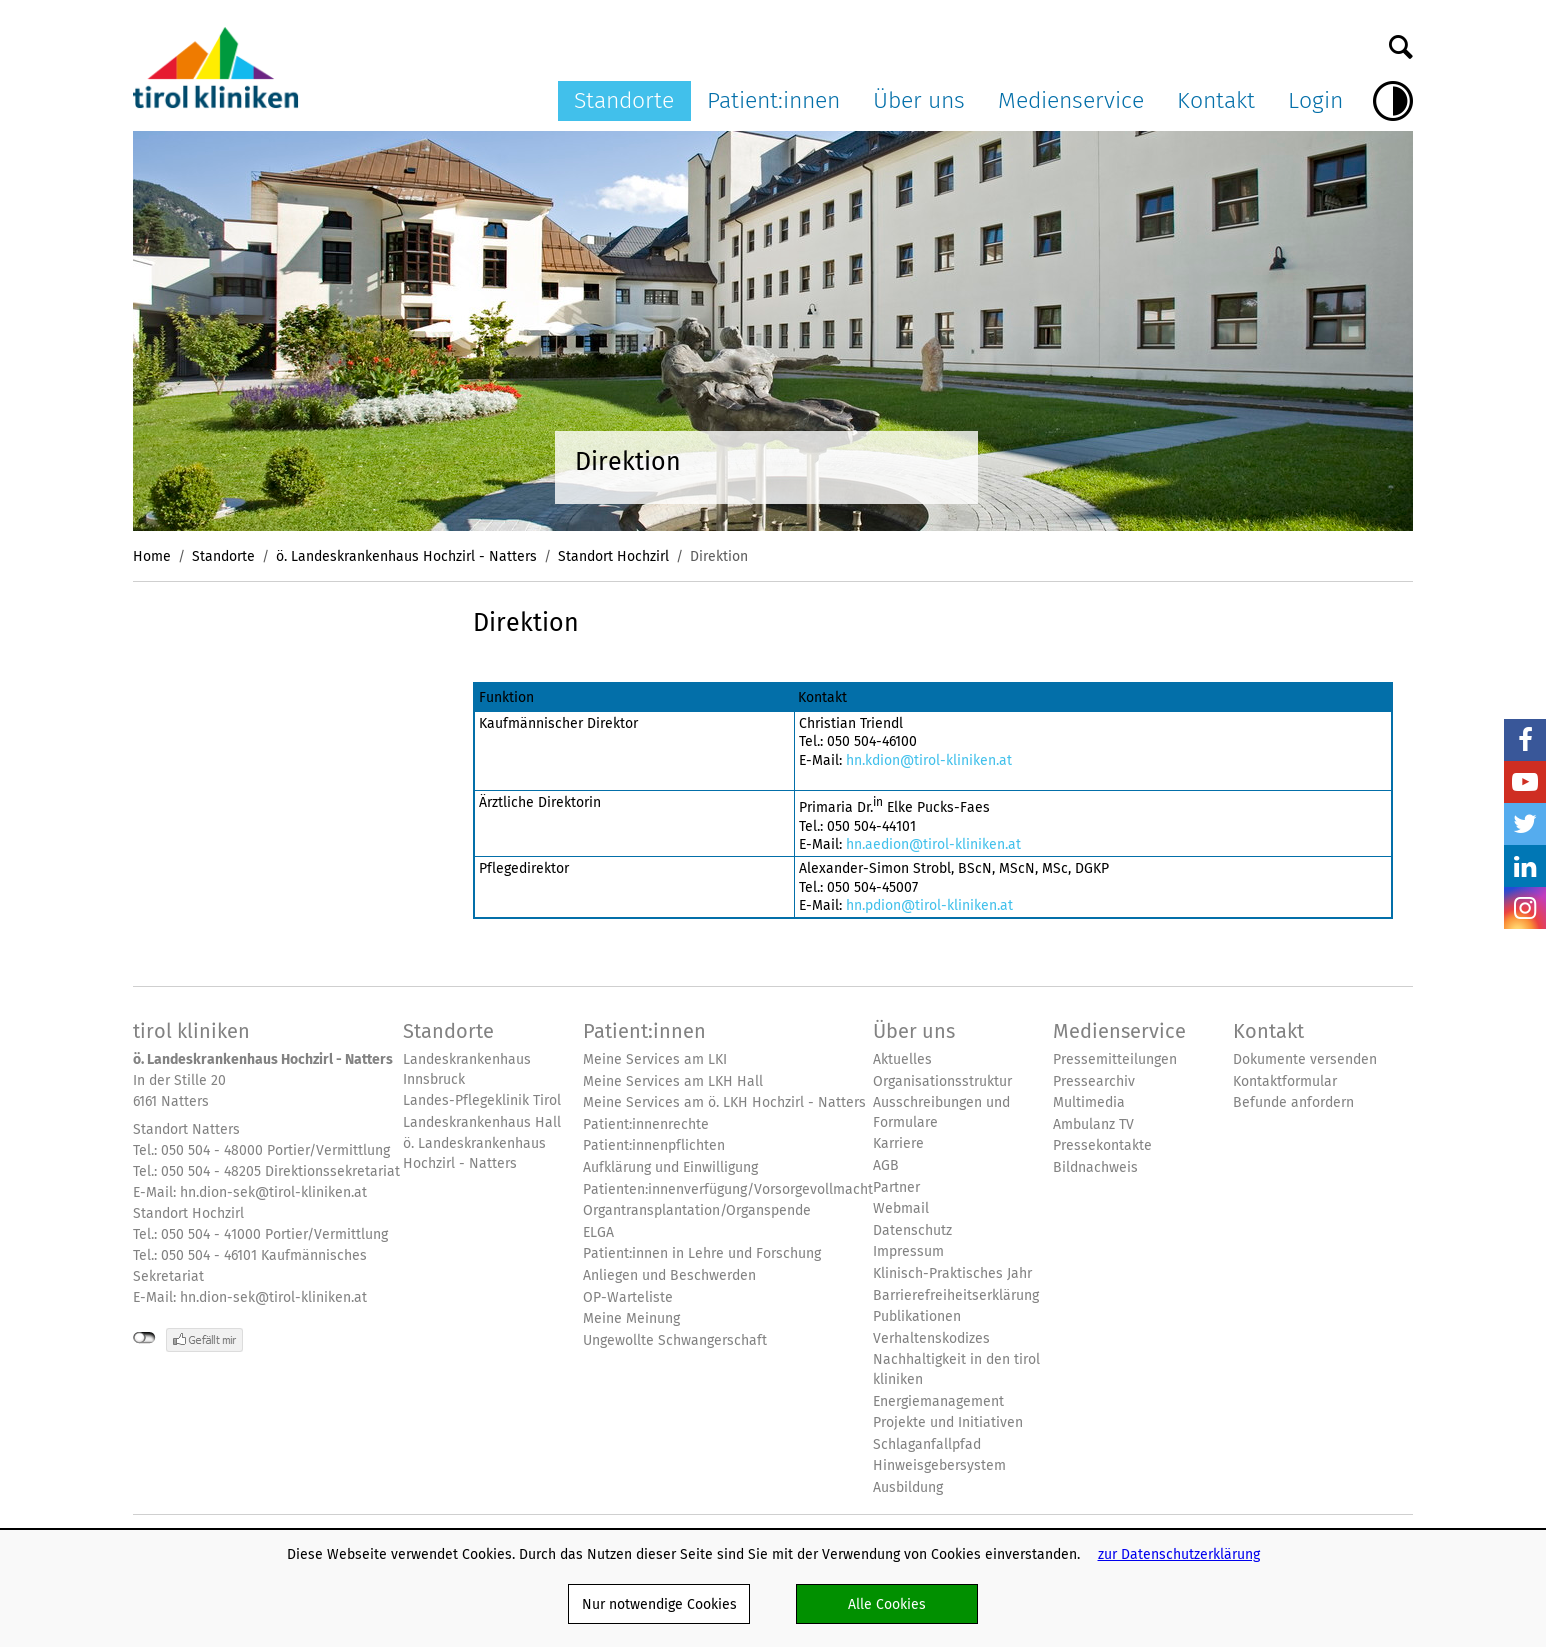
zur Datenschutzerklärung (1179, 1554)
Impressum (908, 1251)
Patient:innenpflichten (654, 1145)
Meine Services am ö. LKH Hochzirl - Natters (724, 1102)
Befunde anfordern (1293, 1102)
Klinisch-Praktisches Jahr (952, 1273)
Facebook (1525, 740)
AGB (886, 1165)
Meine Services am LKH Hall (673, 1081)
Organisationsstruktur (942, 1081)
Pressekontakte (1102, 1145)
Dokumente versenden (1305, 1059)
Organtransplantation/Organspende (697, 1210)
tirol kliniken (191, 1031)
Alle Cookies (887, 1604)
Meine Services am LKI (655, 1059)
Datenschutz (912, 1230)
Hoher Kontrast (1393, 101)
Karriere (898, 1143)
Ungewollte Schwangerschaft (675, 1340)
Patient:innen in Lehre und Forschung (702, 1253)
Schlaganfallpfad (927, 1444)
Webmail (901, 1208)
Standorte (624, 100)
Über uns (919, 100)
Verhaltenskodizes (931, 1338)
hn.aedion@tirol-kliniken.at (933, 844)
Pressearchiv (1094, 1081)
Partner (896, 1187)
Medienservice (1071, 100)
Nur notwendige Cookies (659, 1604)
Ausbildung (908, 1487)
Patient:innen (773, 100)
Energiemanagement (938, 1401)
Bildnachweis (1095, 1167)
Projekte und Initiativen (948, 1422)
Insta (1525, 908)
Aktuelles (902, 1059)
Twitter (1525, 824)
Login (1315, 100)
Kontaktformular (1285, 1081)
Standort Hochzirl (613, 556)
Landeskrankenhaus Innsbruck (467, 1069)
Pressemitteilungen (1115, 1059)
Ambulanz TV (1093, 1124)
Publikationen (917, 1316)
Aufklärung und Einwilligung (670, 1167)
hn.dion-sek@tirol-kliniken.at (273, 1192)
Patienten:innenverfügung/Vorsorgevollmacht (728, 1189)
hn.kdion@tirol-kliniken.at (929, 760)
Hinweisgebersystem (939, 1465)
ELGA (598, 1232)
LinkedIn (1525, 866)
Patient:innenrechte (646, 1124)
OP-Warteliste (628, 1297)
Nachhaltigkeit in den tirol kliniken (956, 1369)
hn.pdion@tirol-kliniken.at (929, 905)
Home (152, 556)
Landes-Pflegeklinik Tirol (482, 1100)
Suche (1401, 42)
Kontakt (1216, 100)
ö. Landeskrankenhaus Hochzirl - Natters (406, 556)
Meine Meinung (631, 1318)
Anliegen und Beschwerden (669, 1275)
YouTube (1525, 782)
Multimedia (1089, 1102)
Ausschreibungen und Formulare (941, 1112)
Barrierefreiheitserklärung (956, 1295)
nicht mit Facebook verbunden (144, 1338)
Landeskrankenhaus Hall (482, 1122)
